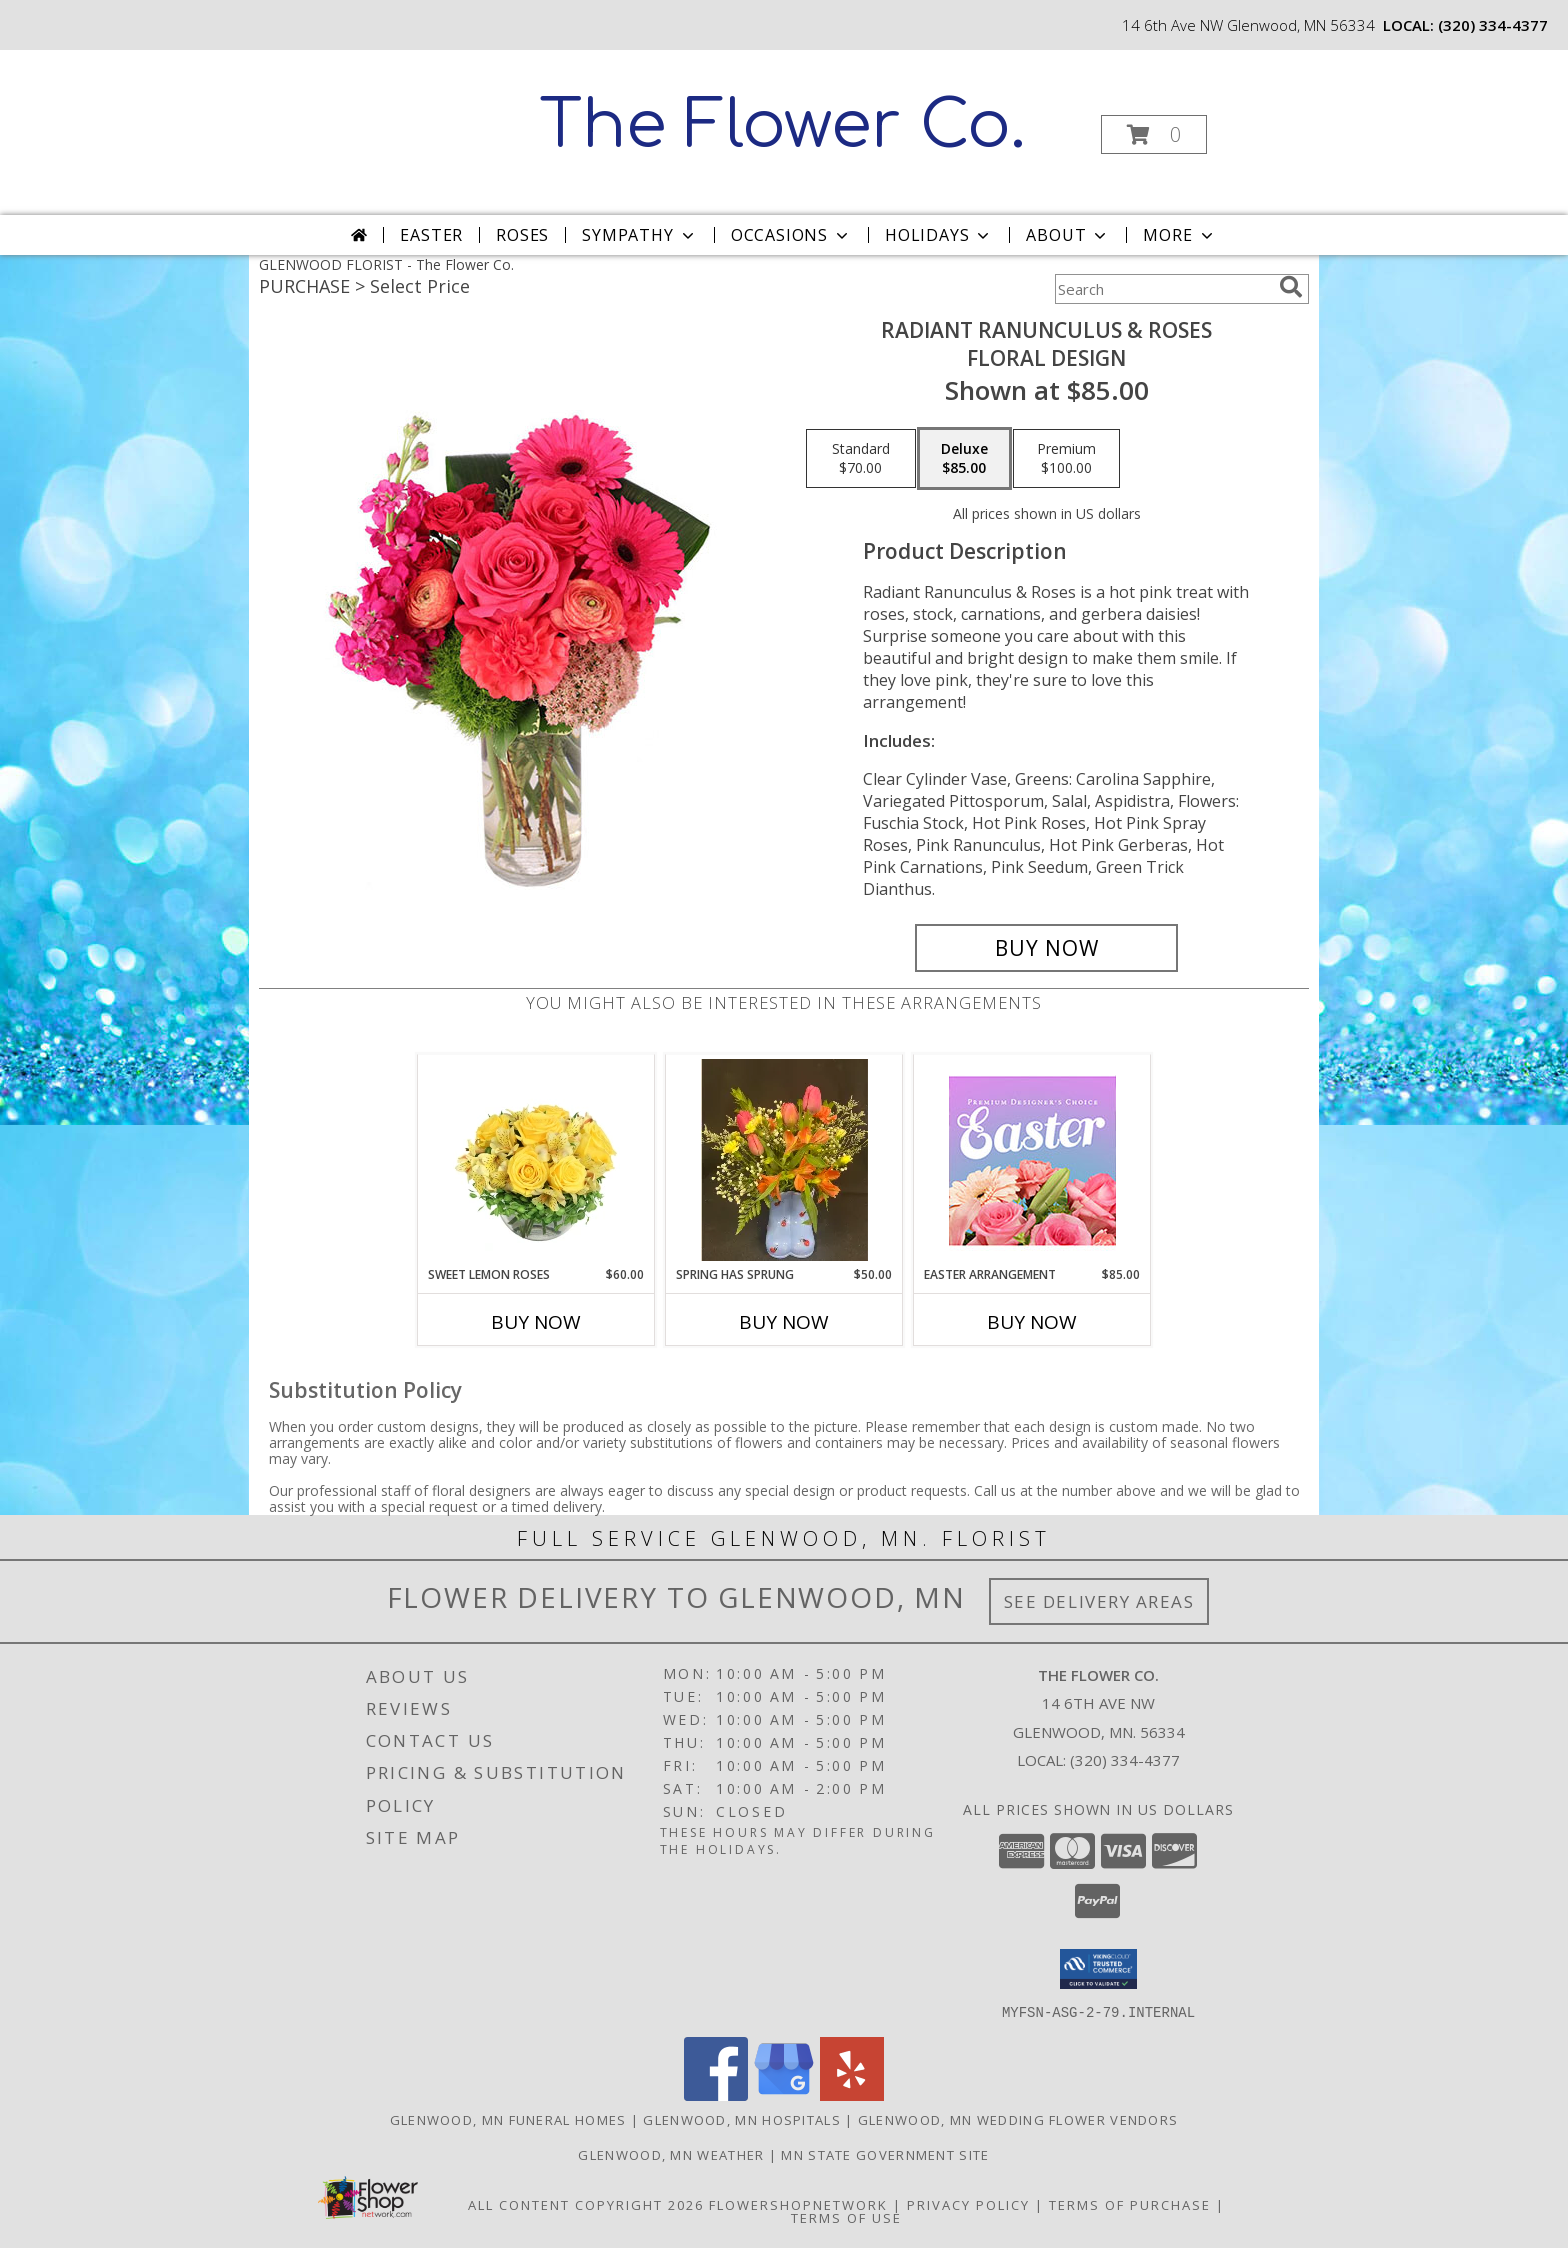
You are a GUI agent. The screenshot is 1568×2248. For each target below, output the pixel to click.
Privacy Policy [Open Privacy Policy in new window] (968, 2204)
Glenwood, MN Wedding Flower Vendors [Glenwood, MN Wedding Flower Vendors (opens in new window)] (1018, 2119)
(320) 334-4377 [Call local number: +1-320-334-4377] (1493, 25)
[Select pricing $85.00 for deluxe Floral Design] (964, 459)
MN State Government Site (885, 2154)
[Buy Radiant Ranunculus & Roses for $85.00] (1046, 948)
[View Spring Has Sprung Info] (784, 1160)
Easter (431, 235)
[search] (1291, 287)
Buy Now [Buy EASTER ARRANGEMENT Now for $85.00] (1032, 1322)
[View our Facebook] (716, 2094)
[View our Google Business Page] (784, 2094)
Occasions (791, 235)
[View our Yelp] (852, 2094)
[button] (1154, 134)
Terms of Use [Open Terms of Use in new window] (846, 2217)
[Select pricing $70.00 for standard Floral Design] (861, 459)
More (1179, 235)
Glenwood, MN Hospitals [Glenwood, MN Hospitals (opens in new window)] (742, 2119)
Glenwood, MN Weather (671, 2154)
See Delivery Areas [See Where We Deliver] (1099, 1601)
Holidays (939, 235)
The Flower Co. (782, 126)
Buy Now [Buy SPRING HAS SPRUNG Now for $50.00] (784, 1322)
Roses (522, 235)
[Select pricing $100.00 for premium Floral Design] (1066, 459)
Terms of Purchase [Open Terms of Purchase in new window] (1130, 2204)
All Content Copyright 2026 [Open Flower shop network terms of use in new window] (586, 2204)
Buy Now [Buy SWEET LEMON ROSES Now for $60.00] (536, 1322)
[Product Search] (1163, 289)
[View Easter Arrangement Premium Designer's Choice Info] (1032, 1160)
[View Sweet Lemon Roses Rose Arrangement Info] (536, 1160)
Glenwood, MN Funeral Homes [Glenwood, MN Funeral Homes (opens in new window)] (508, 2119)
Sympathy (639, 235)
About (1068, 235)
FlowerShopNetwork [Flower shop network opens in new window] (798, 2204)
